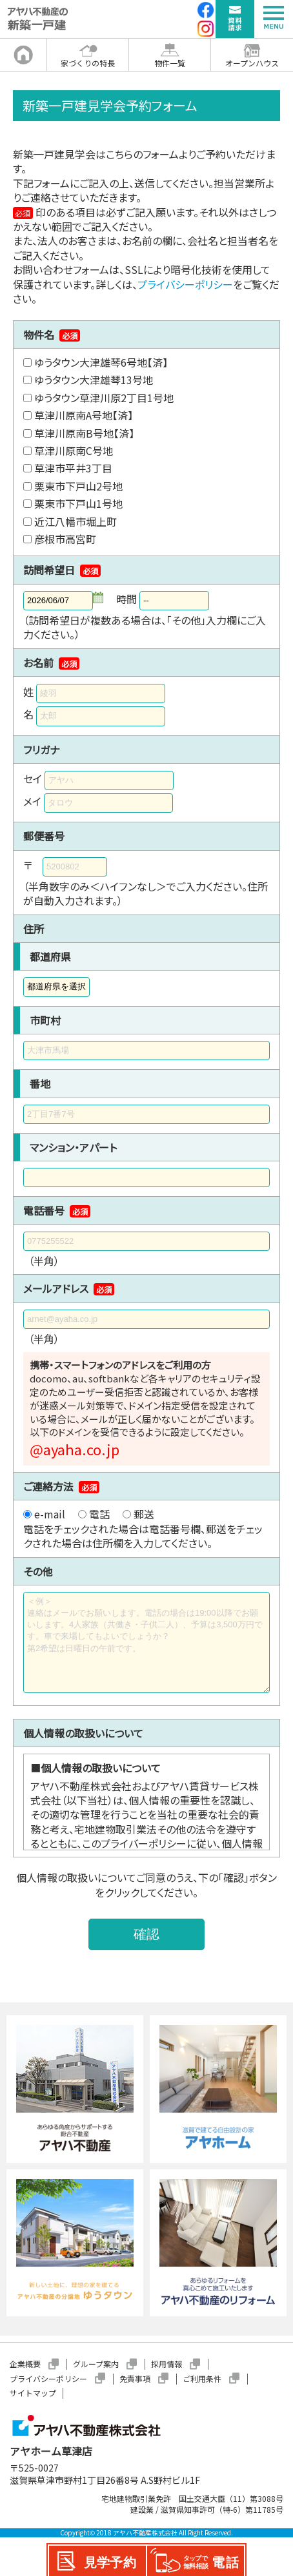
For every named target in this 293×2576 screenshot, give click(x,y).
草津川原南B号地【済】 (84, 433)
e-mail (49, 1514)
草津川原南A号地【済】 (83, 415)
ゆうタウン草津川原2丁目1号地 (104, 397)
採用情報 (166, 2363)
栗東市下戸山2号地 (78, 486)
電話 (99, 1514)
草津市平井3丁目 (73, 468)
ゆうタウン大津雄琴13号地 (93, 379)
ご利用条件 (202, 2378)
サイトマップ (33, 2392)
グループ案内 (96, 2363)
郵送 (144, 1514)
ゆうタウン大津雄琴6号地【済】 (101, 362)
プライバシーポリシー (185, 284)
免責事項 (134, 2378)
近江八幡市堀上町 (75, 521)
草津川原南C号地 (73, 450)
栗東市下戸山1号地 (78, 503)
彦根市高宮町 (65, 539)
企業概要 (25, 2363)
